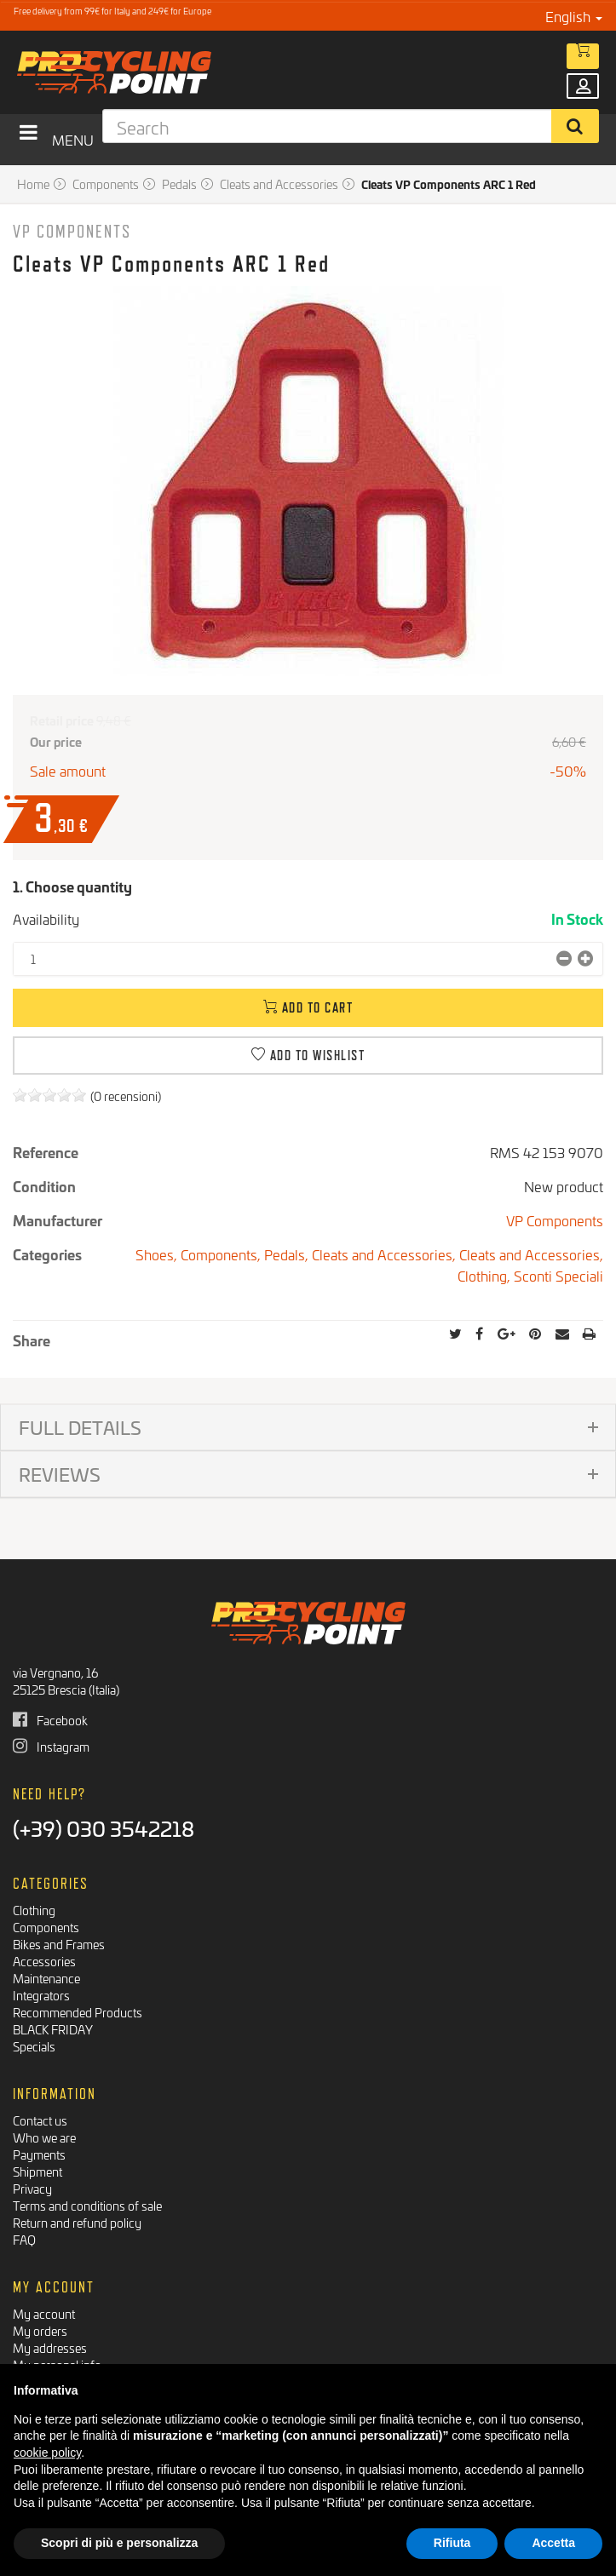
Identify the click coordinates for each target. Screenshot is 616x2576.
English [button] (573, 15)
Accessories (44, 1961)
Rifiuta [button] (452, 2543)
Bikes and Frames (59, 1944)
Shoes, (158, 1254)
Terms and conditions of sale (87, 2205)
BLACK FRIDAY (53, 2029)
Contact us (40, 2120)
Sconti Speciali (558, 1275)
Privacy (32, 2188)
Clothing (34, 1910)
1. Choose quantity (72, 886)
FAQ (24, 2239)
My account (44, 2313)
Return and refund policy (77, 2222)
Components (46, 1927)
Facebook (50, 1720)
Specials (34, 2046)
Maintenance (46, 1978)
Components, (222, 1254)
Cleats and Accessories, (385, 1254)
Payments (39, 2154)
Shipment (37, 2171)
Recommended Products (77, 2012)
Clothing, (486, 1275)
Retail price (62, 720)
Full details (80, 1427)
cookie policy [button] (47, 2452)
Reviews (60, 1474)
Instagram (51, 1746)
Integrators (41, 1995)
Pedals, (288, 1254)
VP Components (72, 231)
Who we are (44, 2137)
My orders (40, 2330)
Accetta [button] (553, 2543)
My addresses (50, 2347)
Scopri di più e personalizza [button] (119, 2543)
